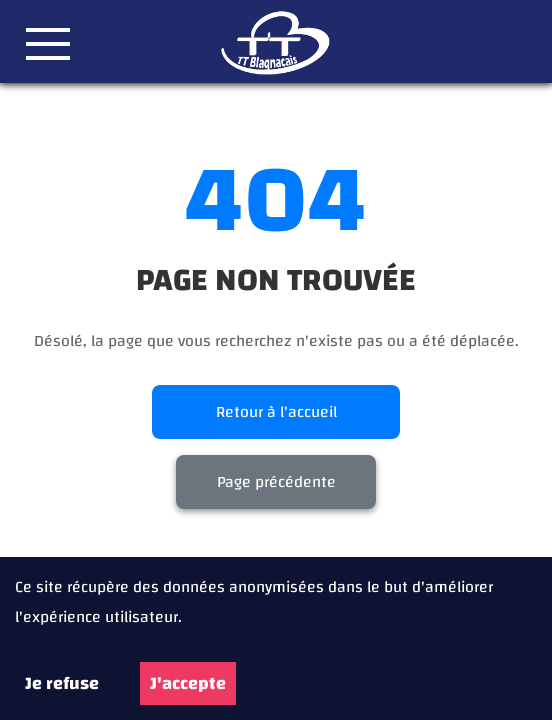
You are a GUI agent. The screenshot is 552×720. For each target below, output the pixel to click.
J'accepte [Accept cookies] (188, 683)
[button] (48, 44)
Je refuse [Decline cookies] (62, 683)
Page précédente (276, 482)
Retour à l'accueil (276, 412)
